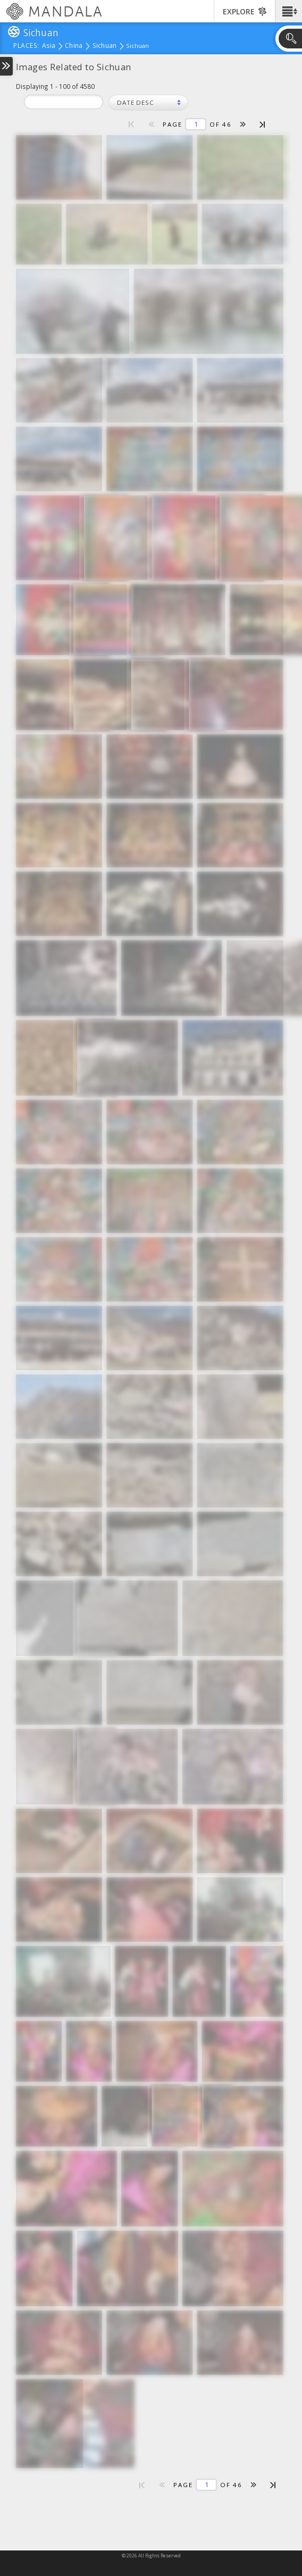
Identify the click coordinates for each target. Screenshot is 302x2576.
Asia (48, 46)
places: (26, 46)
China (73, 46)
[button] (288, 11)
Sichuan (105, 46)
